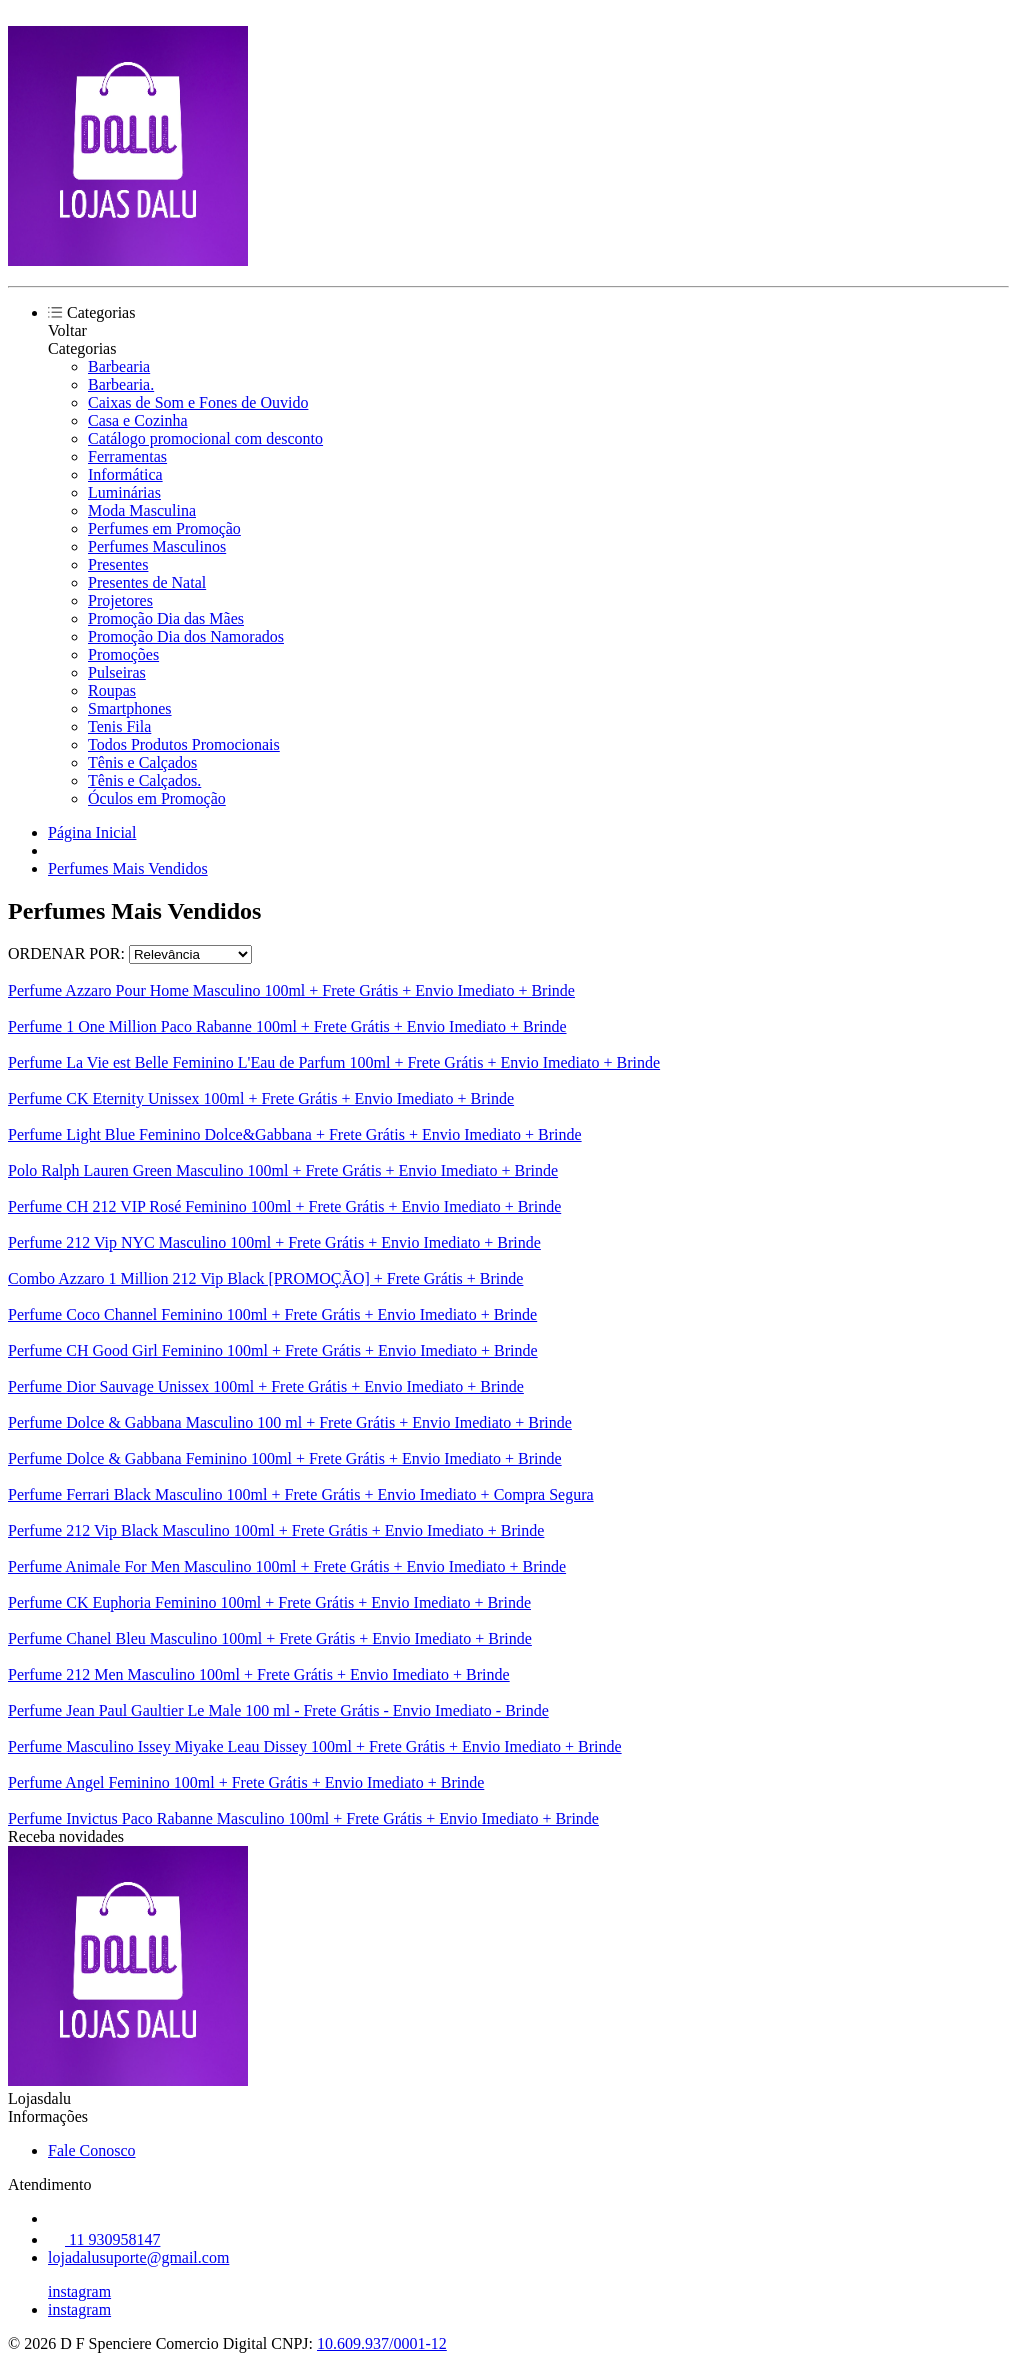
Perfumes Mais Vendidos (128, 868)
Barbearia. (121, 384)
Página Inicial (92, 832)
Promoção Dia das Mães (166, 618)
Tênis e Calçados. (144, 780)
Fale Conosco (92, 2150)
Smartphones (130, 708)
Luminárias (124, 492)
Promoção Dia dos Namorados (186, 636)
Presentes (118, 564)
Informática (125, 474)
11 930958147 (104, 2239)
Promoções (123, 654)
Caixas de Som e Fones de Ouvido (198, 402)
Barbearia (119, 366)
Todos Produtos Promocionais (184, 744)
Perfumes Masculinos (157, 546)
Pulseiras (117, 672)
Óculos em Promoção (157, 798)
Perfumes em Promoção (164, 528)
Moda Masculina (142, 510)
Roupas (112, 690)
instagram (79, 2291)
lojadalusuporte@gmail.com (138, 2257)
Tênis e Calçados (142, 762)
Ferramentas (127, 456)
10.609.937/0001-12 (382, 2343)
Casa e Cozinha (138, 420)
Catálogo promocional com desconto (205, 438)
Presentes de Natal (147, 582)
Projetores (120, 600)
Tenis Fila (119, 726)
